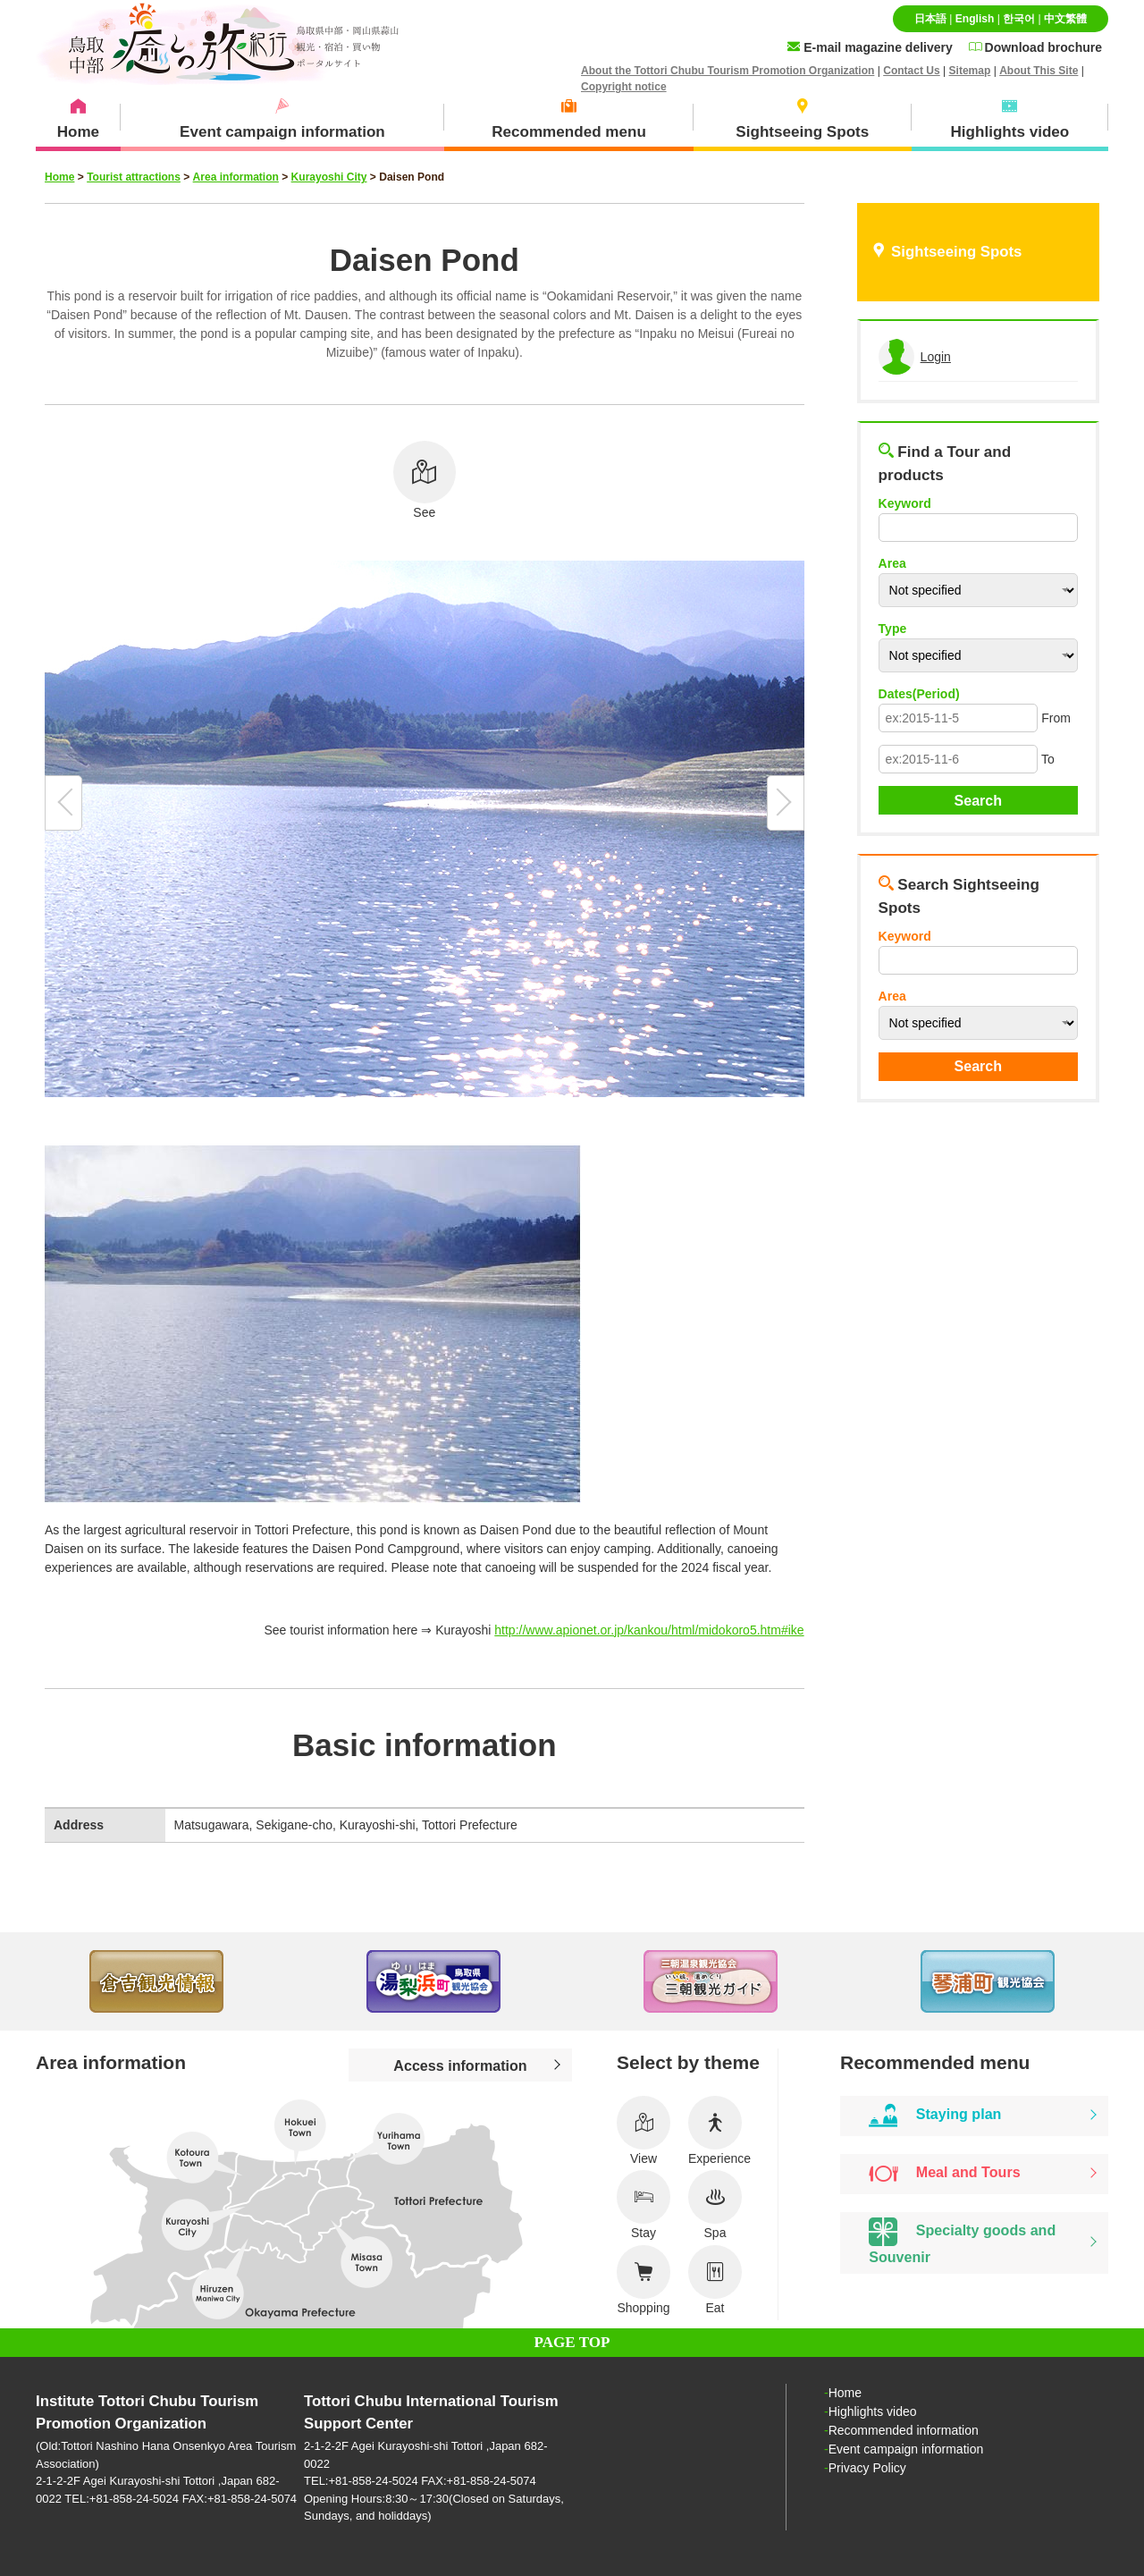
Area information (236, 177)
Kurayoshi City (329, 177)
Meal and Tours (944, 2173)
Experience (719, 2131)
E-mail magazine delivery (869, 47)
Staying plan (935, 2115)
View (643, 2131)
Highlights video (873, 2411)
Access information (459, 2065)
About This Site (1038, 70)
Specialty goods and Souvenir (962, 2241)
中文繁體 (1065, 19)
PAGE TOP (572, 2342)
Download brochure (1035, 47)
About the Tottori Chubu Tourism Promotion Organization (727, 70)
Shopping (643, 2280)
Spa (715, 2205)
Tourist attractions (134, 177)
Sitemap (970, 70)
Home (59, 177)
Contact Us (911, 70)
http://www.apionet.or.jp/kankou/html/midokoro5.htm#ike (648, 1630)
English (974, 19)
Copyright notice (624, 86)
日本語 (930, 19)
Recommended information (904, 2430)
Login (936, 357)
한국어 (1019, 19)
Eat (715, 2280)
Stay (643, 2205)
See (424, 480)
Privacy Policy (867, 2468)
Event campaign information (906, 2449)
